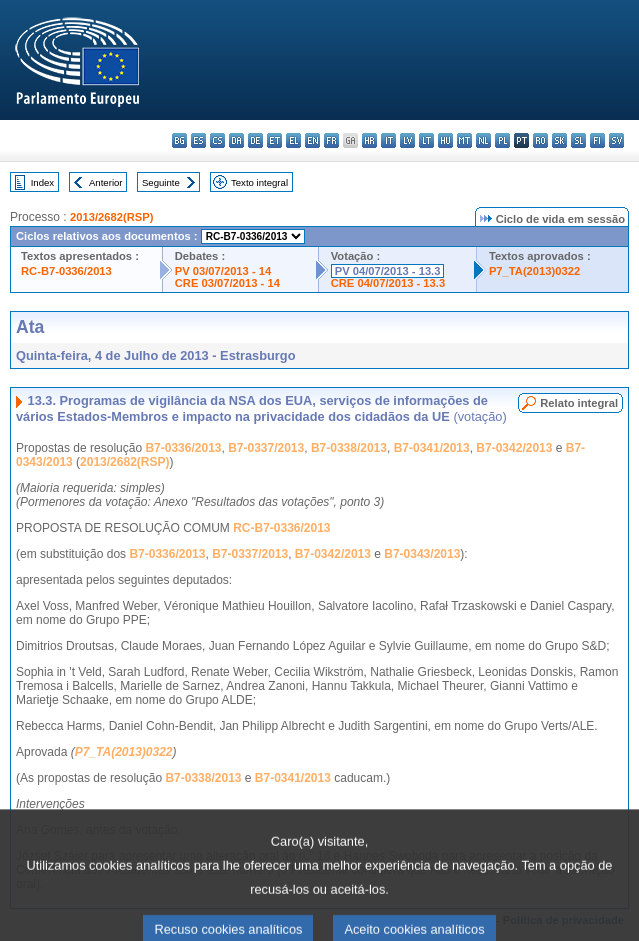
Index (42, 182)
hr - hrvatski (369, 140)
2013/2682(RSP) (111, 217)
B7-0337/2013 (266, 448)
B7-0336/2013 (183, 448)
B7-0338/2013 (349, 448)
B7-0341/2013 (432, 448)
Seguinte (161, 182)
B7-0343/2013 (422, 554)
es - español (198, 140)
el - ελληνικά (293, 140)
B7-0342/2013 (514, 448)
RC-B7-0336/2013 (66, 271)
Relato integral (579, 403)
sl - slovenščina (578, 140)
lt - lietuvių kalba (426, 140)
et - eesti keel (274, 140)
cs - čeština (217, 140)
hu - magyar (445, 140)
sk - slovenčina (559, 140)
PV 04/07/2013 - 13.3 (388, 271)
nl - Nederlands (483, 140)
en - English (312, 140)
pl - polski (502, 140)
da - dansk (236, 140)
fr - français (331, 140)
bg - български (179, 140)
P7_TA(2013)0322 (534, 271)
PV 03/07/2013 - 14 (223, 271)
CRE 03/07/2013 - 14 (227, 283)
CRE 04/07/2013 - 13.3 (388, 283)
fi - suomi (597, 140)
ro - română (540, 140)
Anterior (106, 182)
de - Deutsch (255, 140)
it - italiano (388, 140)
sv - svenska (616, 140)
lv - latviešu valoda (407, 140)
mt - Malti (464, 140)
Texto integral (259, 182)
